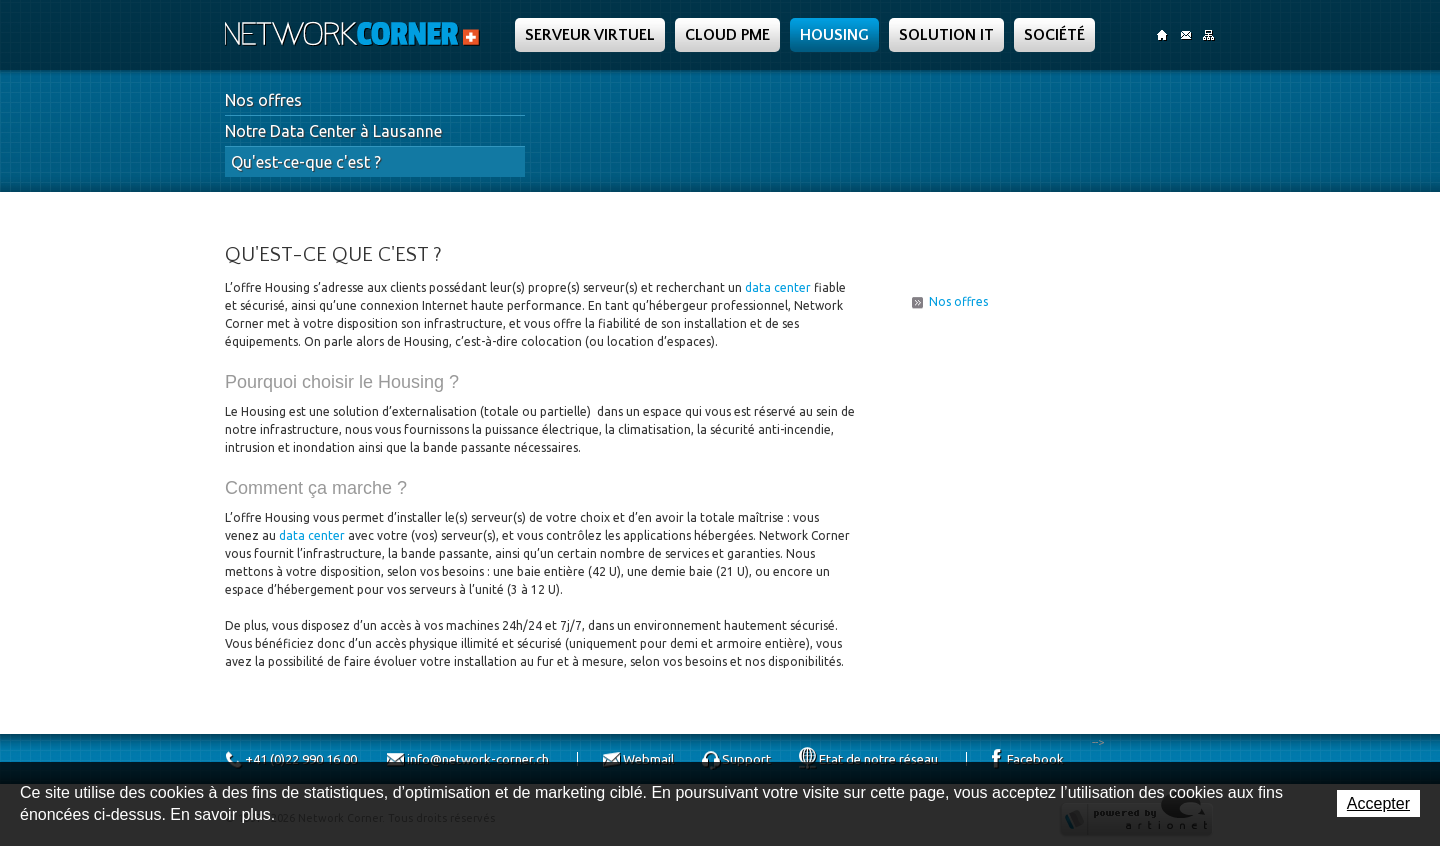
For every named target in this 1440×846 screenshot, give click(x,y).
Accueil (1162, 35)
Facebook (1035, 759)
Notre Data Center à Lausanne (333, 131)
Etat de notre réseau (878, 759)
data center (778, 287)
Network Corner (355, 34)
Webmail (648, 759)
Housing (834, 35)
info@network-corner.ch (478, 759)
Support (746, 759)
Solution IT (946, 35)
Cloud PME (727, 35)
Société (1054, 35)
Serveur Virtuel (590, 35)
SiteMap (1208, 35)
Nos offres (263, 100)
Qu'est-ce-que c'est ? (306, 162)
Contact (1185, 35)
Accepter (1378, 803)
